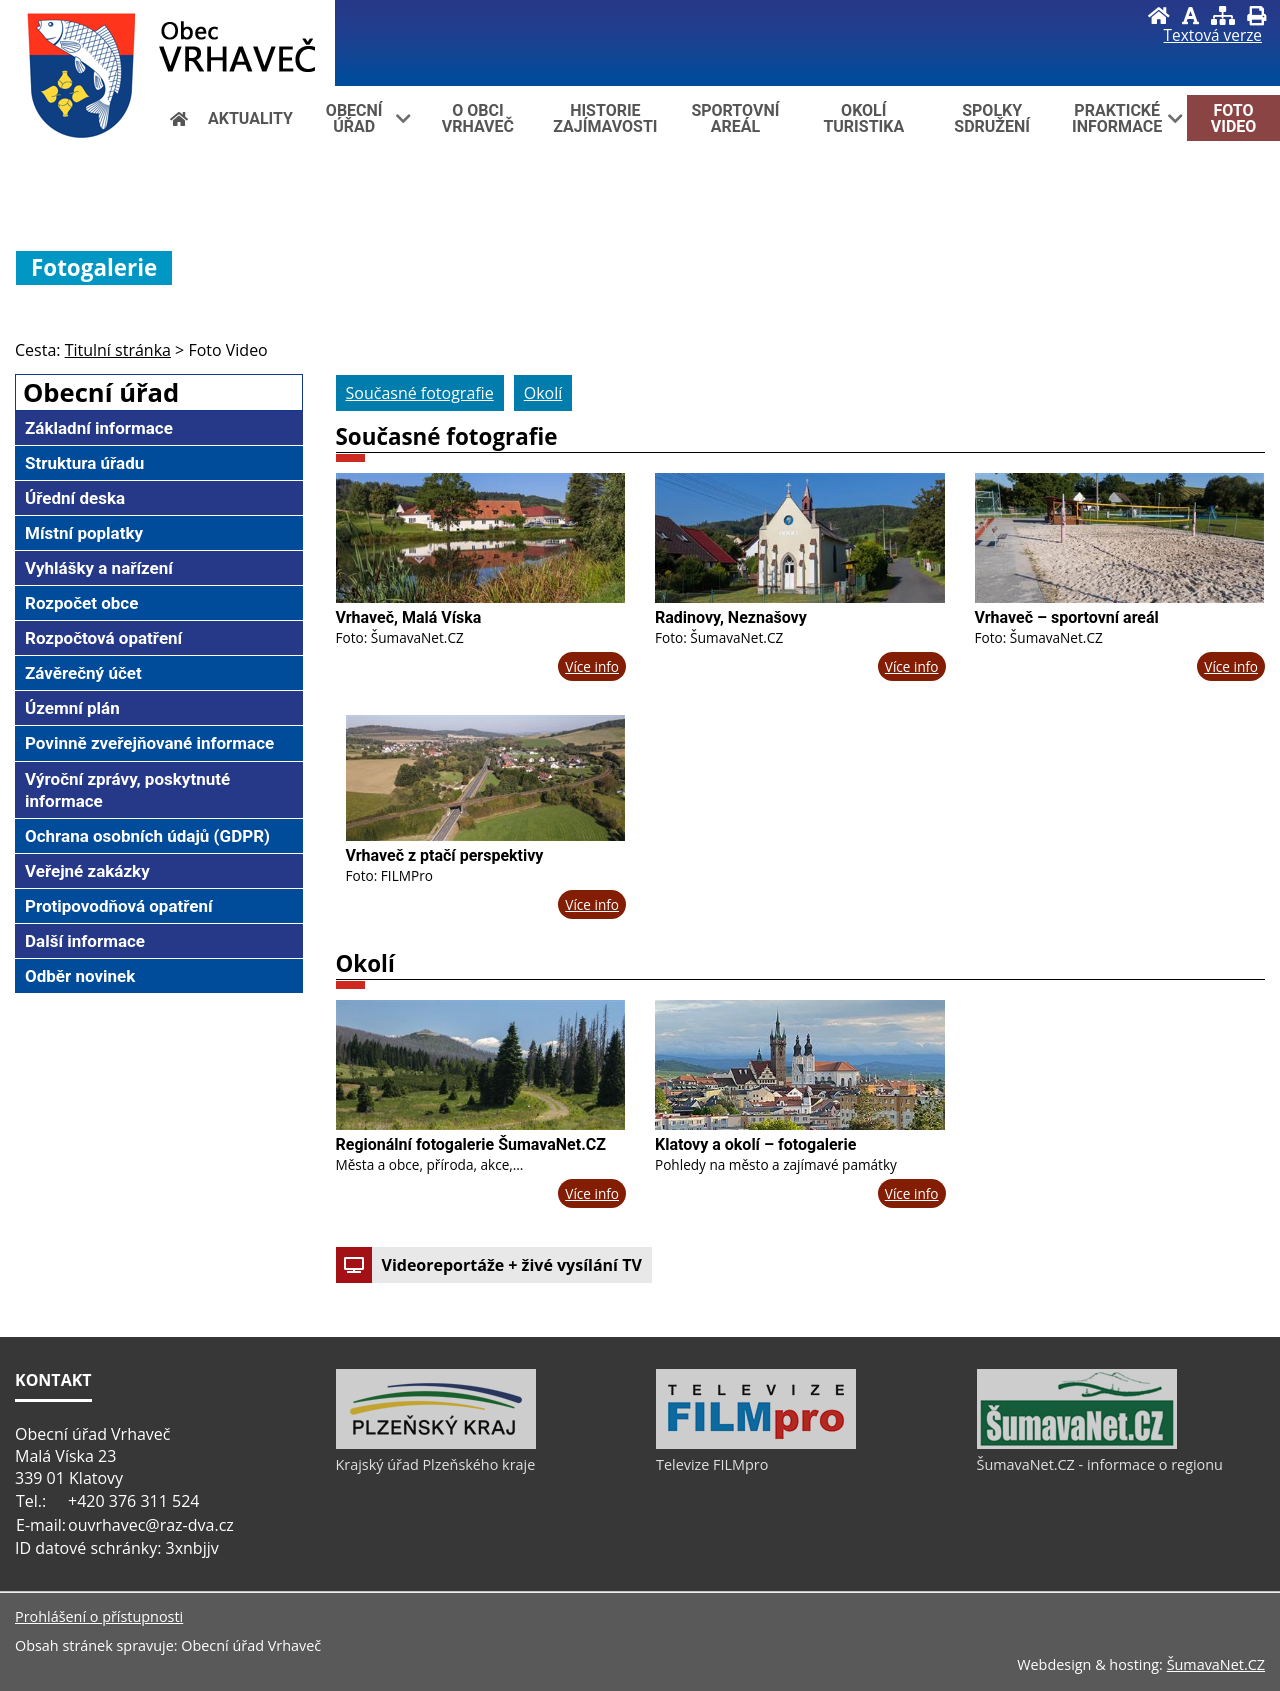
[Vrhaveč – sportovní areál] (1120, 538)
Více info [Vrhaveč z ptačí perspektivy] (592, 904)
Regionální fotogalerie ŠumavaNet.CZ (471, 1144)
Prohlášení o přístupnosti (99, 1616)
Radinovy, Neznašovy (731, 617)
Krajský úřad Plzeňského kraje (436, 1464)
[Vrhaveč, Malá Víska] (481, 538)
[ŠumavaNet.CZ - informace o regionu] (1077, 1444)
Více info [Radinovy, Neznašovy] (912, 666)
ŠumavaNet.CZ (1216, 1664)
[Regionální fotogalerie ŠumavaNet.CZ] (481, 1065)
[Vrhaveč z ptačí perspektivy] (486, 778)
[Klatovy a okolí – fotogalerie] (800, 1065)
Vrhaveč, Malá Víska (409, 617)
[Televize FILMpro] (756, 1444)
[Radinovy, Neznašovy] (800, 538)
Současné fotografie (447, 436)
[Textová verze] (1213, 36)
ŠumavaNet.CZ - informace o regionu (1100, 1464)
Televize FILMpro (712, 1464)
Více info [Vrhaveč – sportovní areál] (1231, 666)
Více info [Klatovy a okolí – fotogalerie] (912, 1193)
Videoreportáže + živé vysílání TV (489, 1265)
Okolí (365, 963)
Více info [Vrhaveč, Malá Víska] (592, 666)
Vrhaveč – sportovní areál (1067, 617)
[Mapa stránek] (1223, 15)
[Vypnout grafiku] (1190, 15)
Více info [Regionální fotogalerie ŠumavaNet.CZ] (592, 1193)
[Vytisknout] (1256, 15)
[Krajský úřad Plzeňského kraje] (436, 1444)
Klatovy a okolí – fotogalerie (755, 1144)
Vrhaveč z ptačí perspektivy (445, 855)
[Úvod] (1159, 15)
